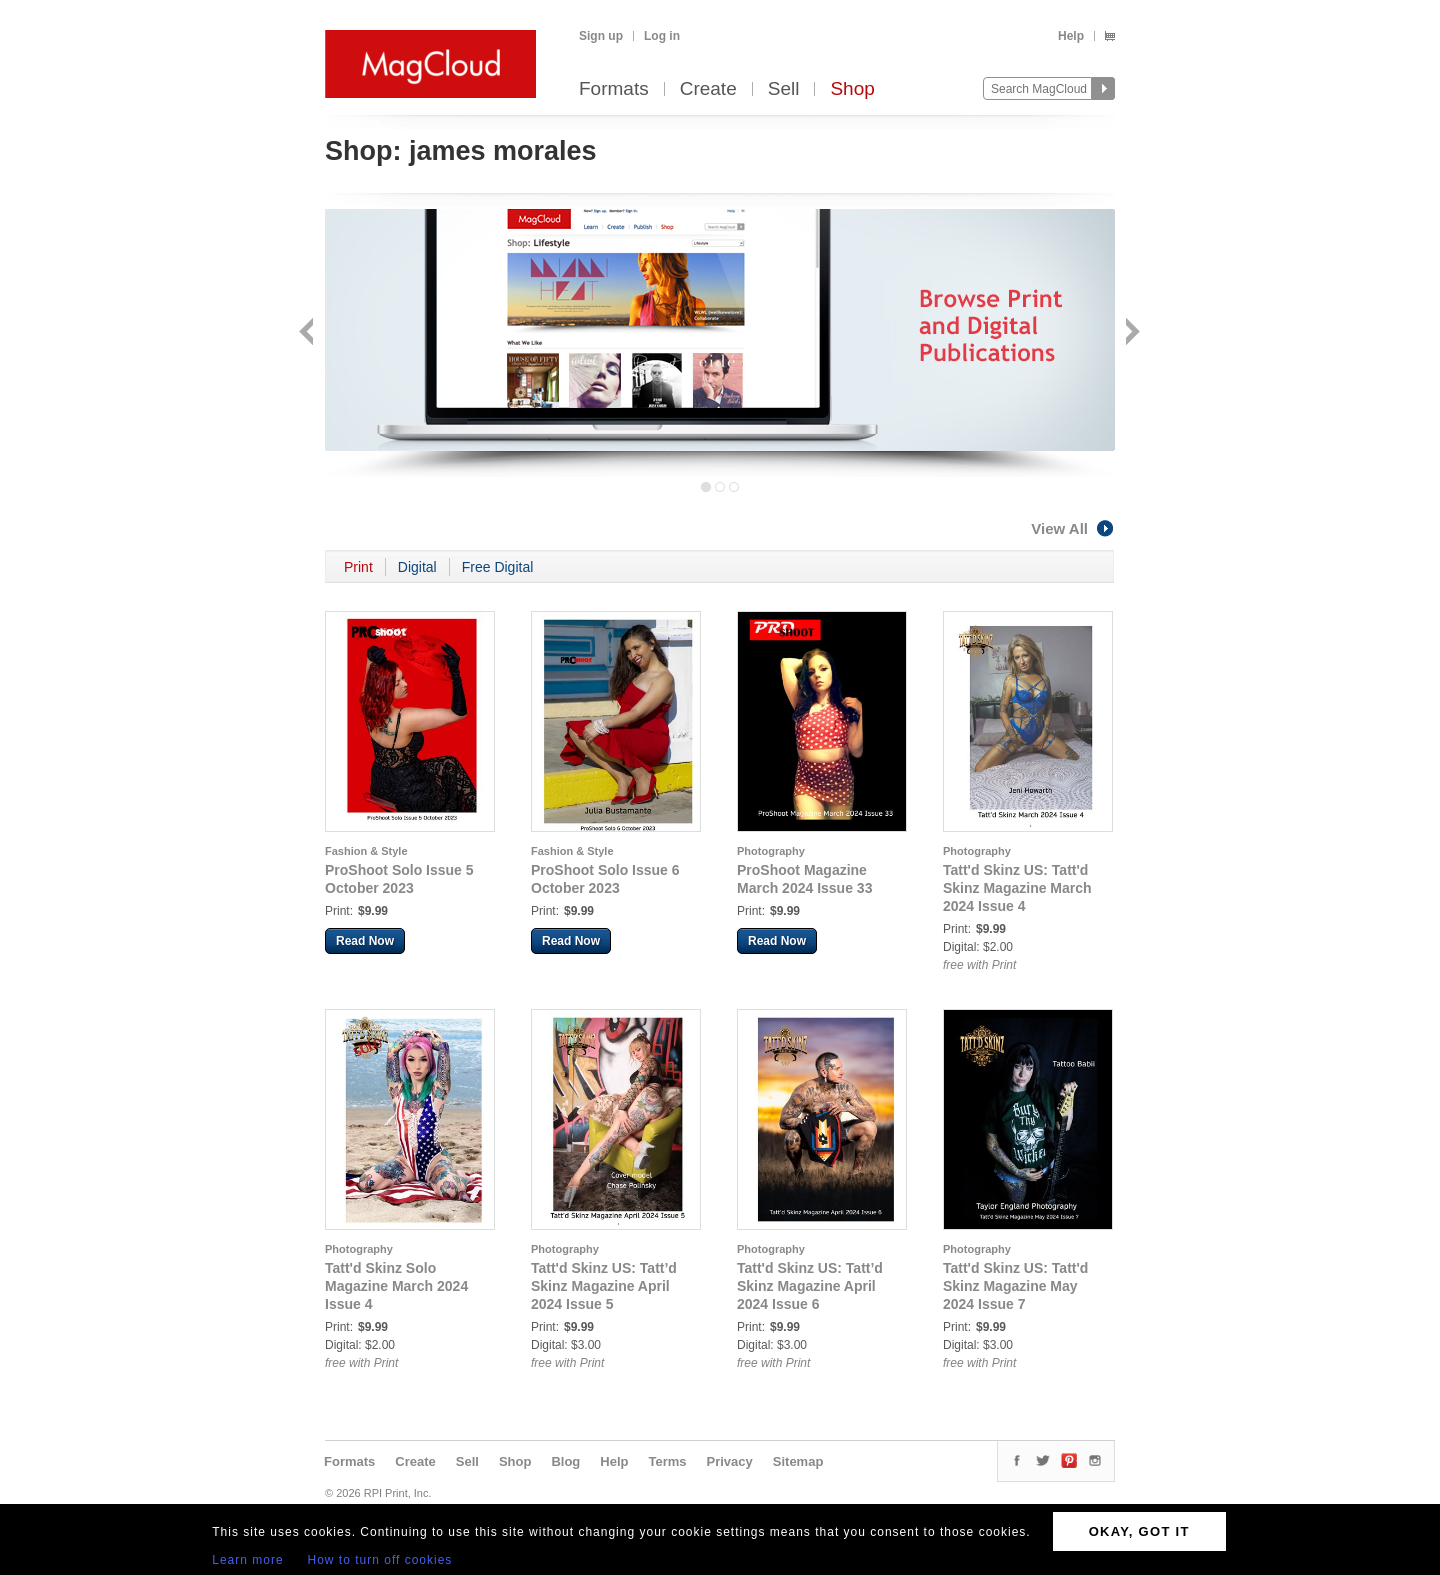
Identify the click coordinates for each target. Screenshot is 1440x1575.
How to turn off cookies (380, 1560)
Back (308, 333)
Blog (565, 1461)
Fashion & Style (366, 851)
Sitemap (798, 1461)
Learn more (247, 1560)
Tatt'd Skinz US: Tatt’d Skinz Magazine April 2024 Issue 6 (810, 1286)
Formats (614, 89)
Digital (417, 567)
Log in (662, 36)
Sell (784, 89)
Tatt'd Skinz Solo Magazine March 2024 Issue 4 (396, 1286)
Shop (852, 89)
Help (1071, 36)
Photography (771, 851)
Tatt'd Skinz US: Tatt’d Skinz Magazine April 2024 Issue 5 (604, 1286)
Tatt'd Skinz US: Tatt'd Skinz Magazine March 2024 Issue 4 (1017, 888)
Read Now (365, 941)
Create (708, 89)
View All (1073, 528)
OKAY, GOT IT (1139, 1531)
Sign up (601, 36)
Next (1130, 333)
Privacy (730, 1461)
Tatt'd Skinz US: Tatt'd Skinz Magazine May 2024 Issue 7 (1015, 1286)
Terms (667, 1461)
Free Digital (498, 567)
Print (358, 567)
